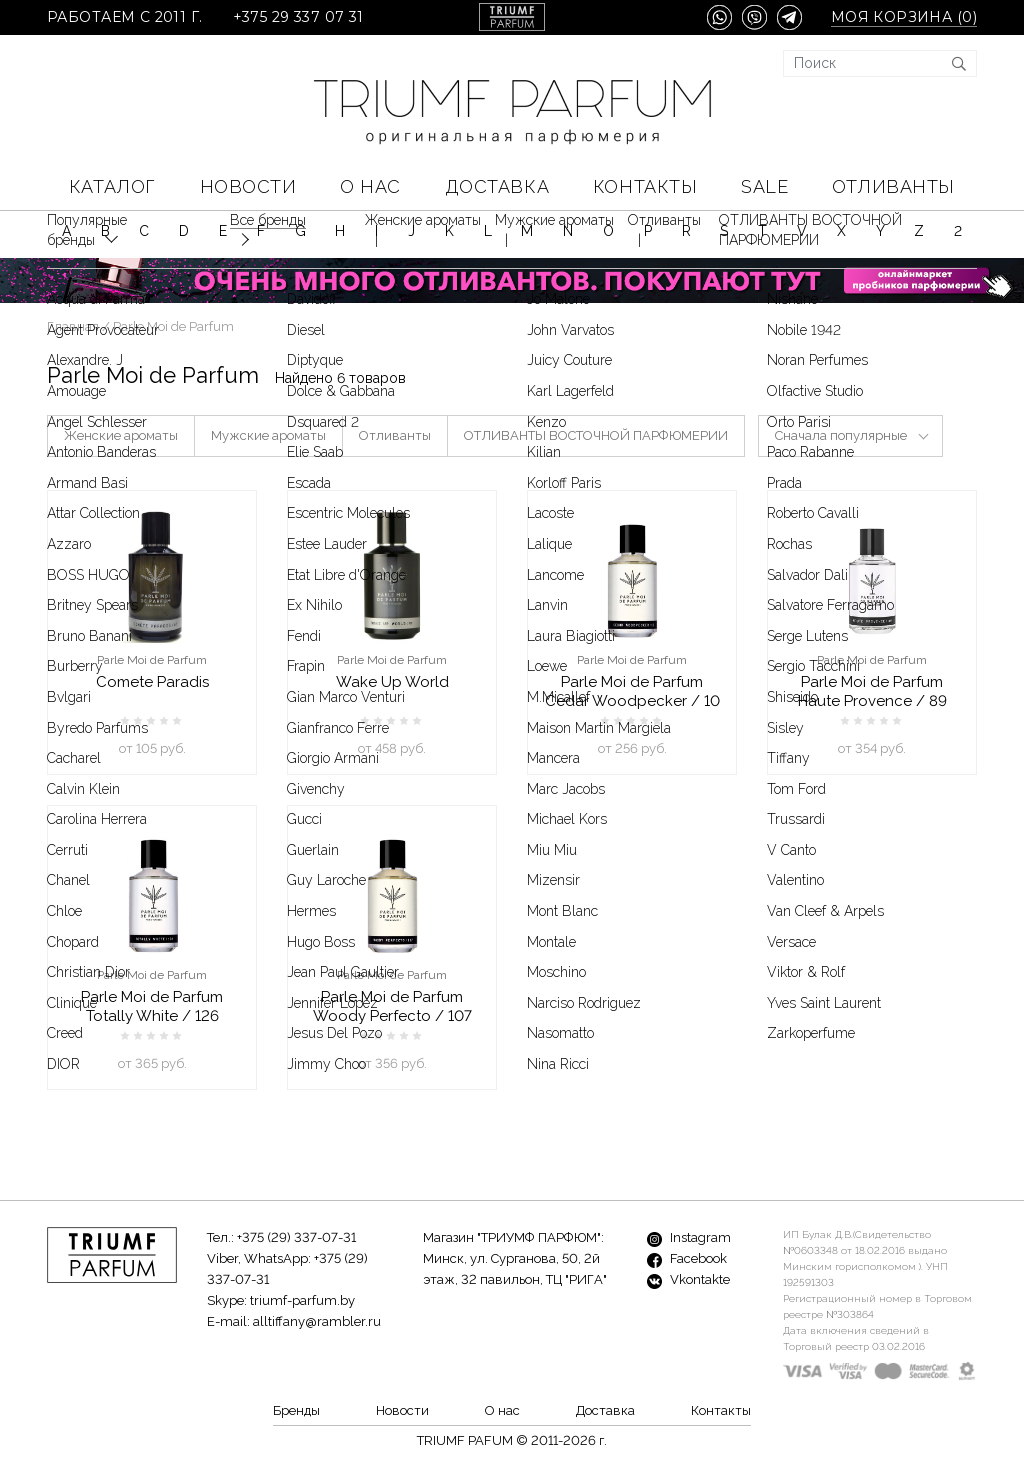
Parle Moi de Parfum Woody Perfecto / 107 (392, 1006)
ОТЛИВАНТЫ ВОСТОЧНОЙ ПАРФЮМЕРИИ (596, 435)
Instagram (689, 1237)
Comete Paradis (152, 682)
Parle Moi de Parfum (152, 660)
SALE (764, 186)
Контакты (645, 186)
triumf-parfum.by (302, 1300)
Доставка (497, 186)
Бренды (296, 1410)
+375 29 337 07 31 (298, 17)
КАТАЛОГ (112, 186)
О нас (370, 186)
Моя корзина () (904, 17)
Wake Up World (392, 682)
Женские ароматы (121, 435)
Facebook (687, 1258)
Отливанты (893, 186)
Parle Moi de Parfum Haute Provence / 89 (872, 691)
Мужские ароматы (268, 435)
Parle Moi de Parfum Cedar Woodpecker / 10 (632, 691)
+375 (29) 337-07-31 (296, 1237)
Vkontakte (688, 1279)
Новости (248, 186)
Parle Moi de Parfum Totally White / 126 (152, 1006)
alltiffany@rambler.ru (317, 1321)
